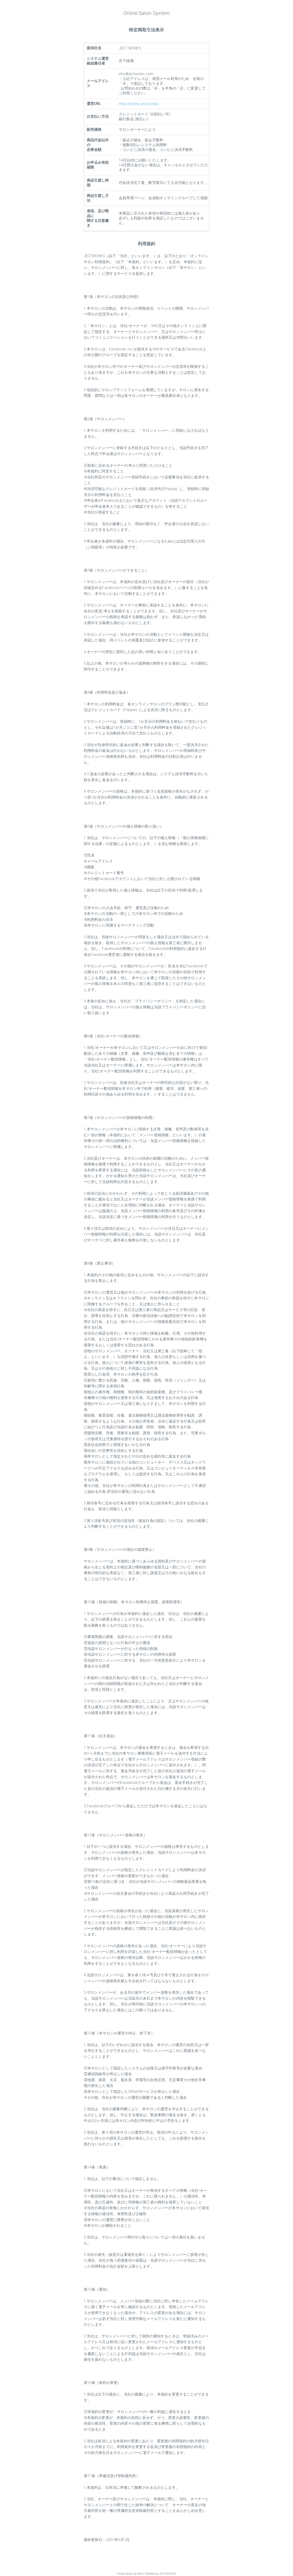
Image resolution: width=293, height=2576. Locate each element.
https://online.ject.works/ (139, 104)
